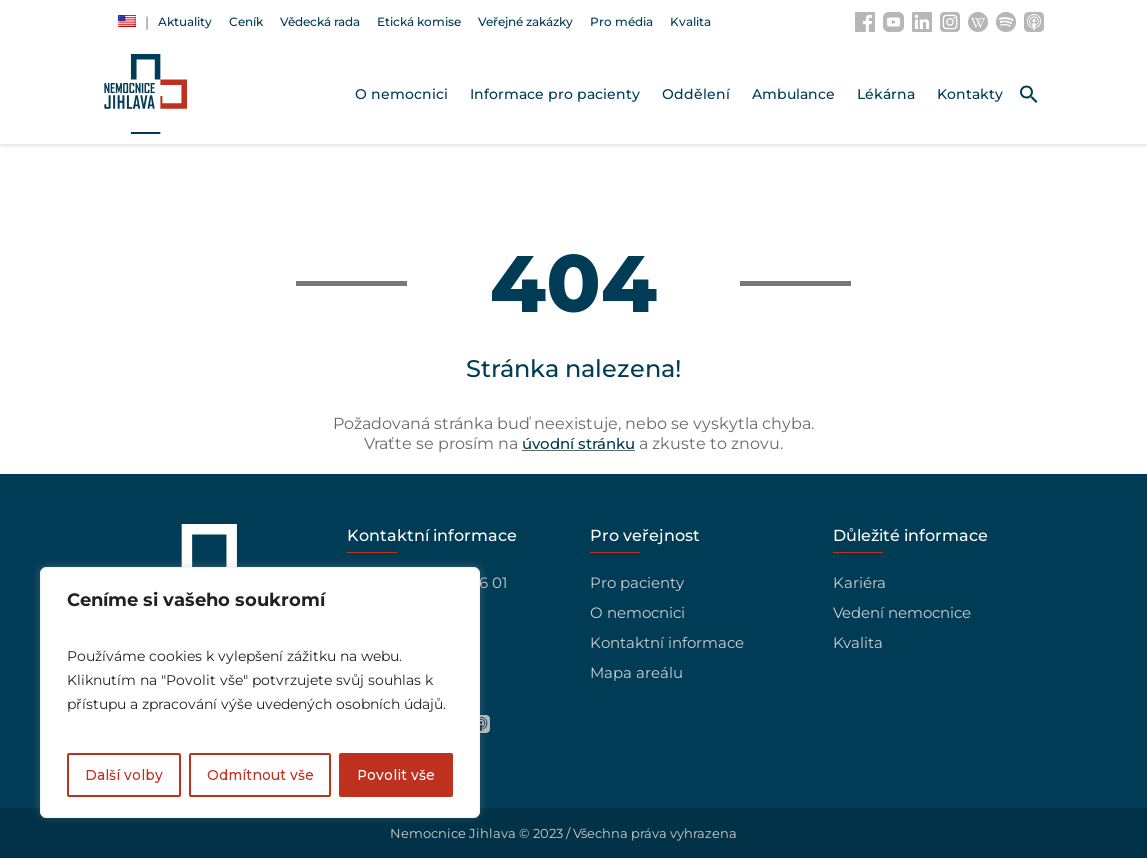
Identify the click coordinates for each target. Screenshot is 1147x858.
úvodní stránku (578, 443)
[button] (1029, 94)
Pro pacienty (637, 582)
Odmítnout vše (259, 775)
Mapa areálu (636, 672)
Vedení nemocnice (902, 612)
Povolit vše (395, 775)
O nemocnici (637, 612)
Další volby (124, 775)
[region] (260, 693)
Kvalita (858, 642)
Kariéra (859, 582)
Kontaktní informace (667, 642)
